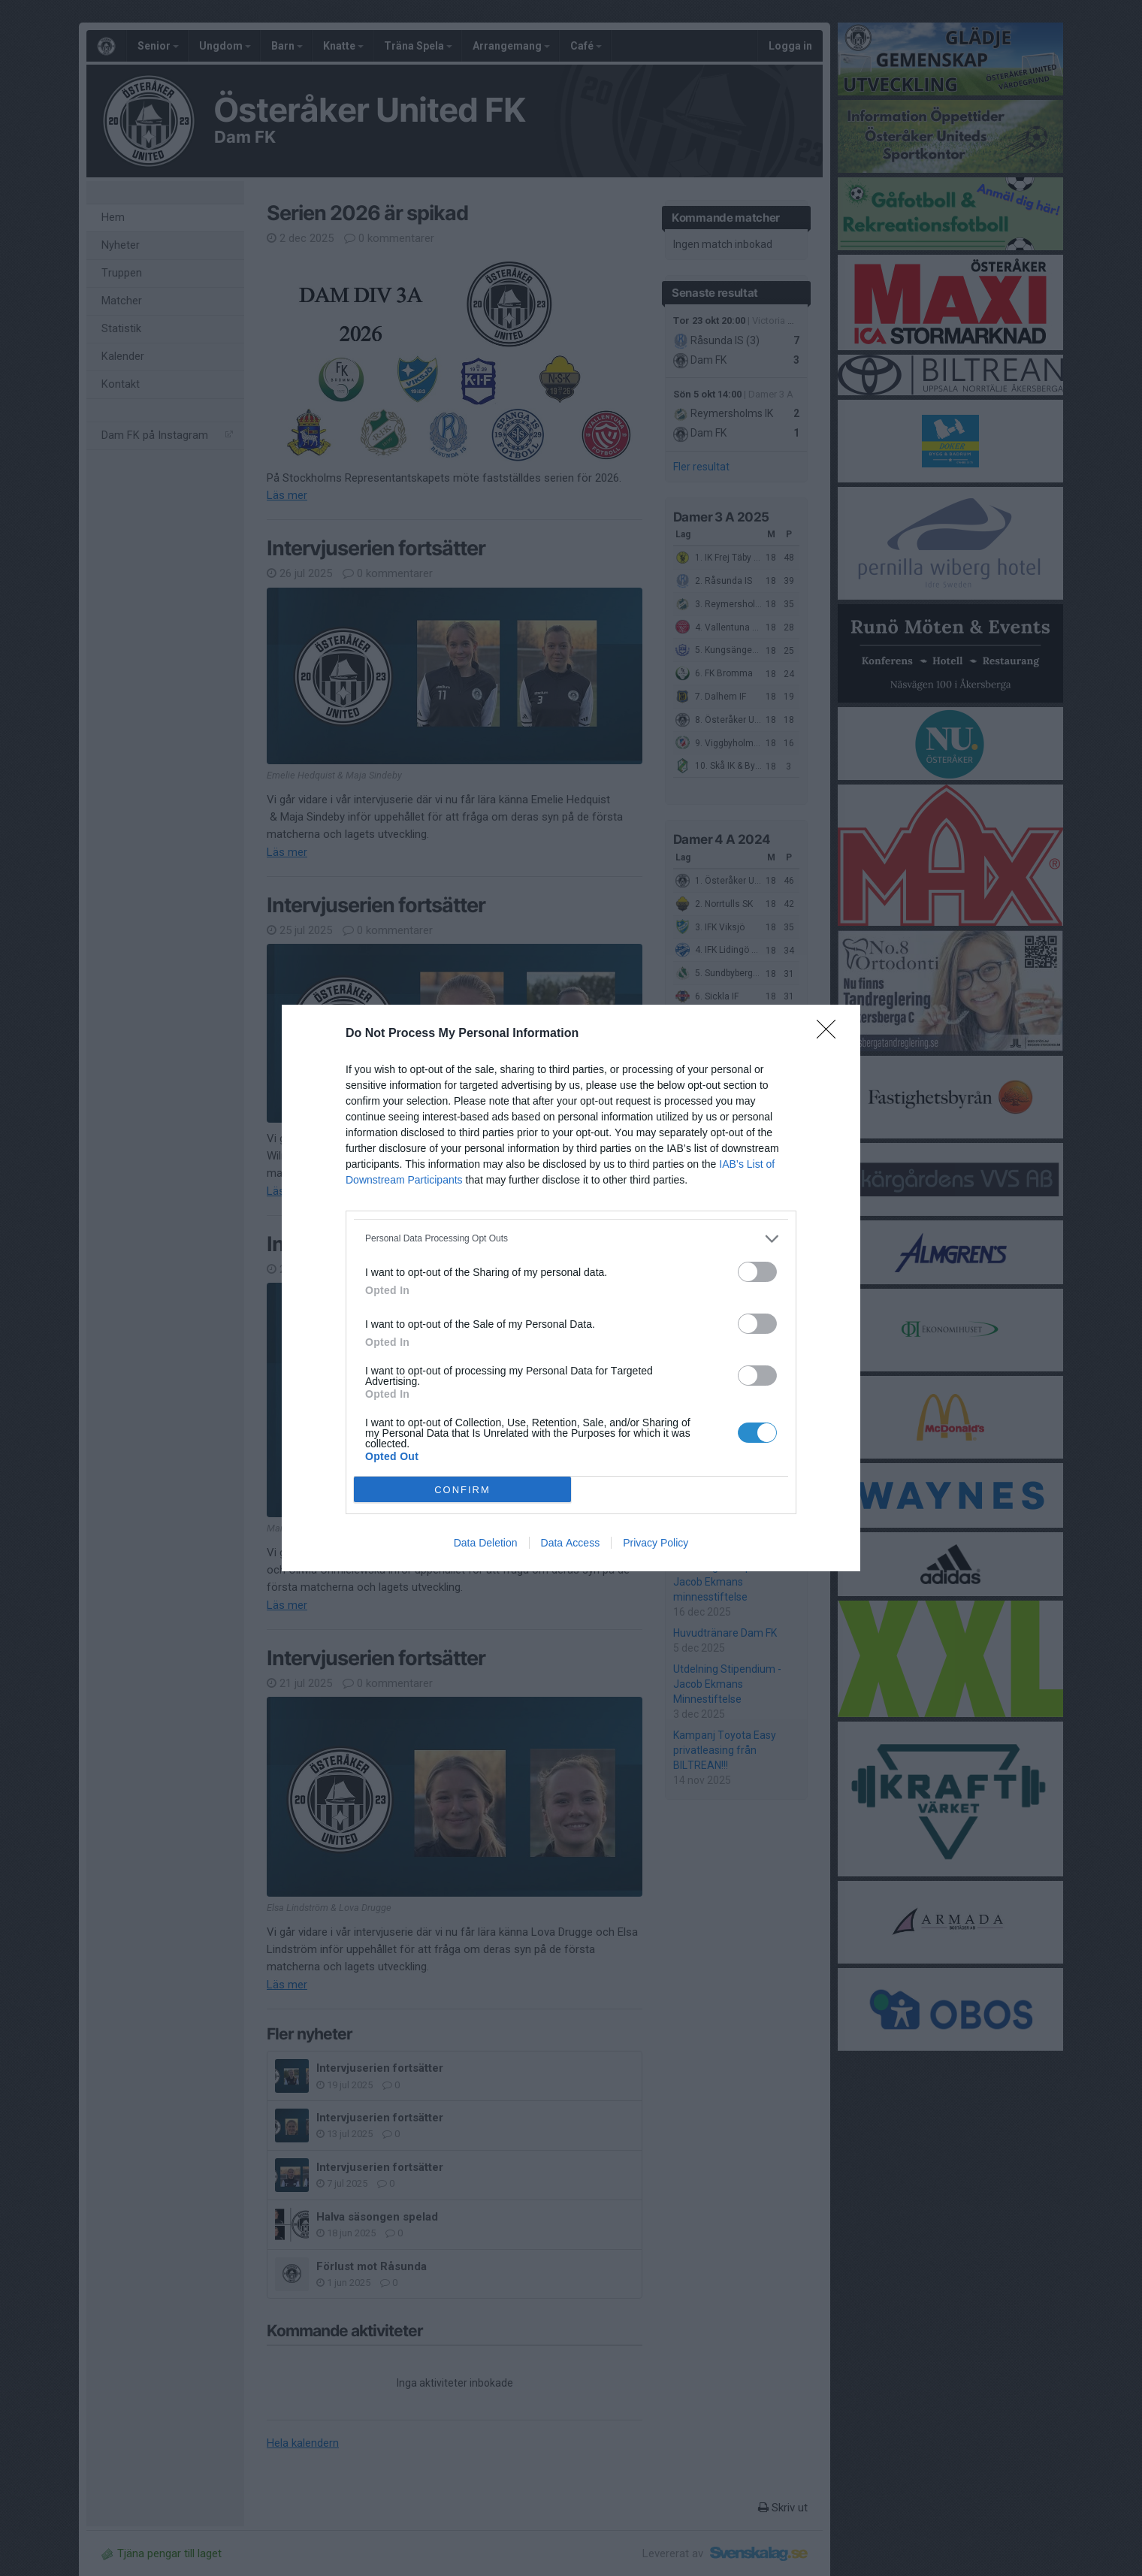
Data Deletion (486, 1543)
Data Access (570, 1543)
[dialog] (571, 1288)
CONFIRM (462, 1489)
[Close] (831, 1034)
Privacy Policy (655, 1543)
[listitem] (571, 1239)
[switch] (757, 1272)
